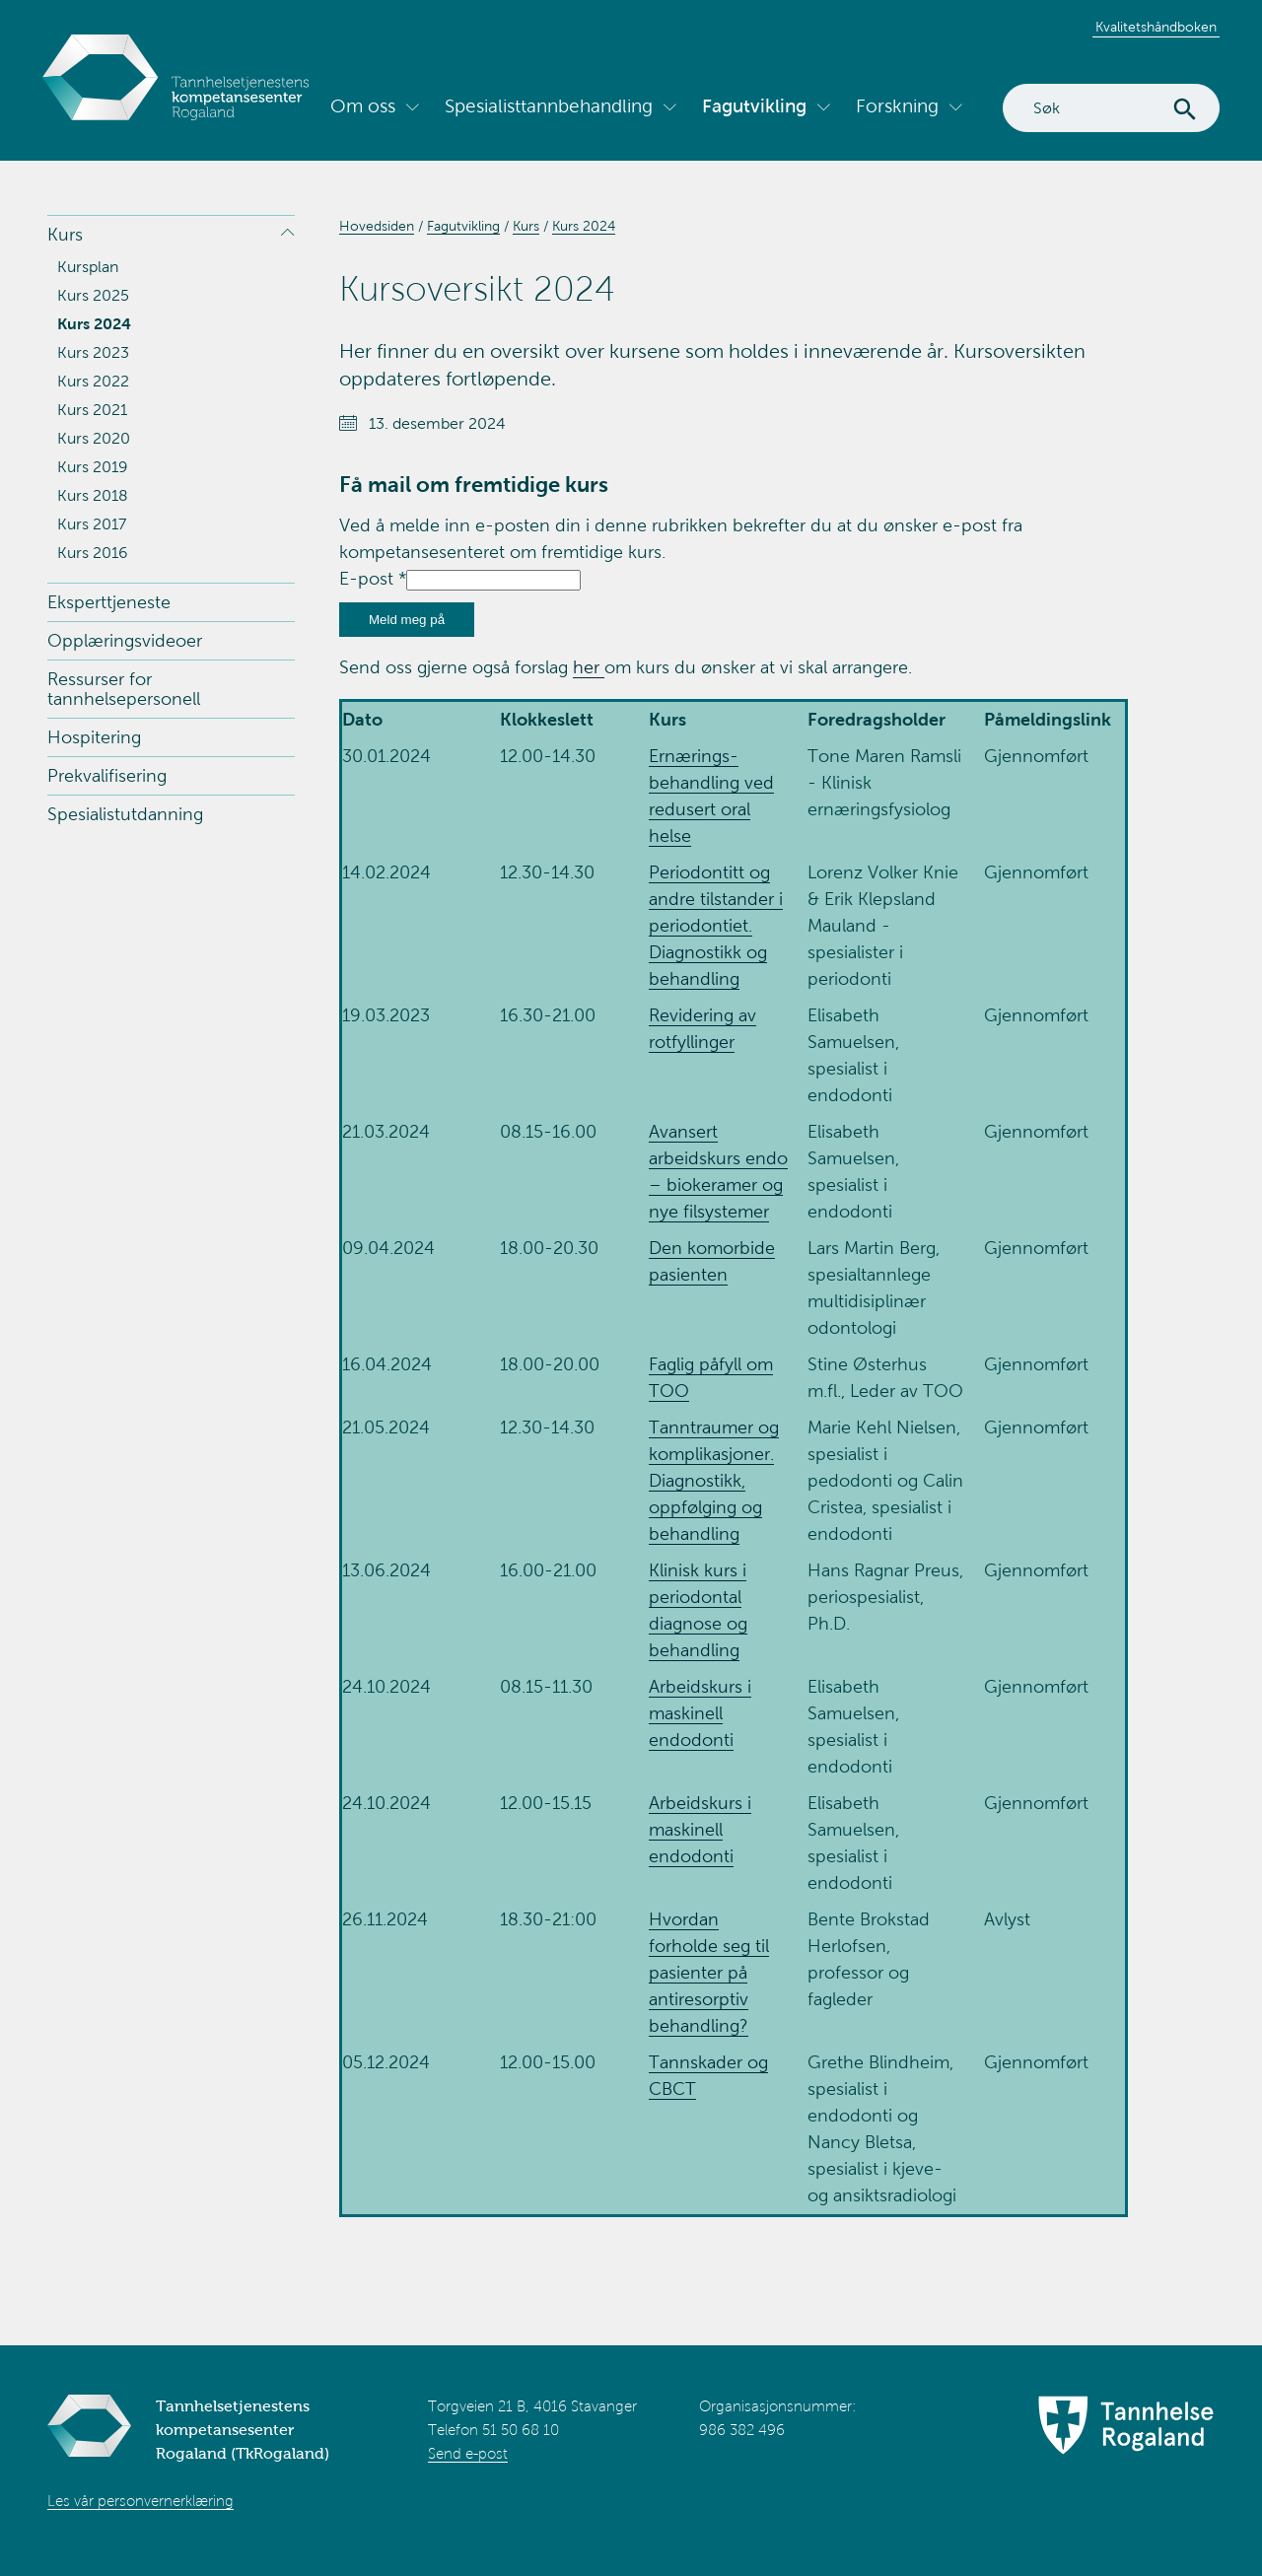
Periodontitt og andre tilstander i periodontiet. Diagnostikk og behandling (716, 926)
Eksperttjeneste (109, 602)
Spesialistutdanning (125, 814)
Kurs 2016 (92, 552)
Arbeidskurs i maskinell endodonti (700, 1713)
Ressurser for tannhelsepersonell (123, 689)
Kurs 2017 (91, 524)
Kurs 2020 (93, 438)
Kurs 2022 (93, 381)
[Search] (1111, 108)
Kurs (65, 234)
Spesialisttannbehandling (549, 106)
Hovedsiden (376, 226)
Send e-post (468, 2454)
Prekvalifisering (107, 776)
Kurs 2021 (92, 409)
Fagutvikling (754, 106)
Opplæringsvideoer (124, 641)
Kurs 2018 (92, 495)
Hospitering (94, 737)
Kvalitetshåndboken (1156, 27)
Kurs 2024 (94, 323)
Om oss (362, 106)
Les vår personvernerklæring (140, 2501)
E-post (372, 579)
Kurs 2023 (93, 352)
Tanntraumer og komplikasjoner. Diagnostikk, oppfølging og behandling (714, 1481)
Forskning (897, 106)
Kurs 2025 (93, 295)
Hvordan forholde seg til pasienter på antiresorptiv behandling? (709, 1973)
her (588, 667)
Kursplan (87, 266)
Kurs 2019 (92, 466)
